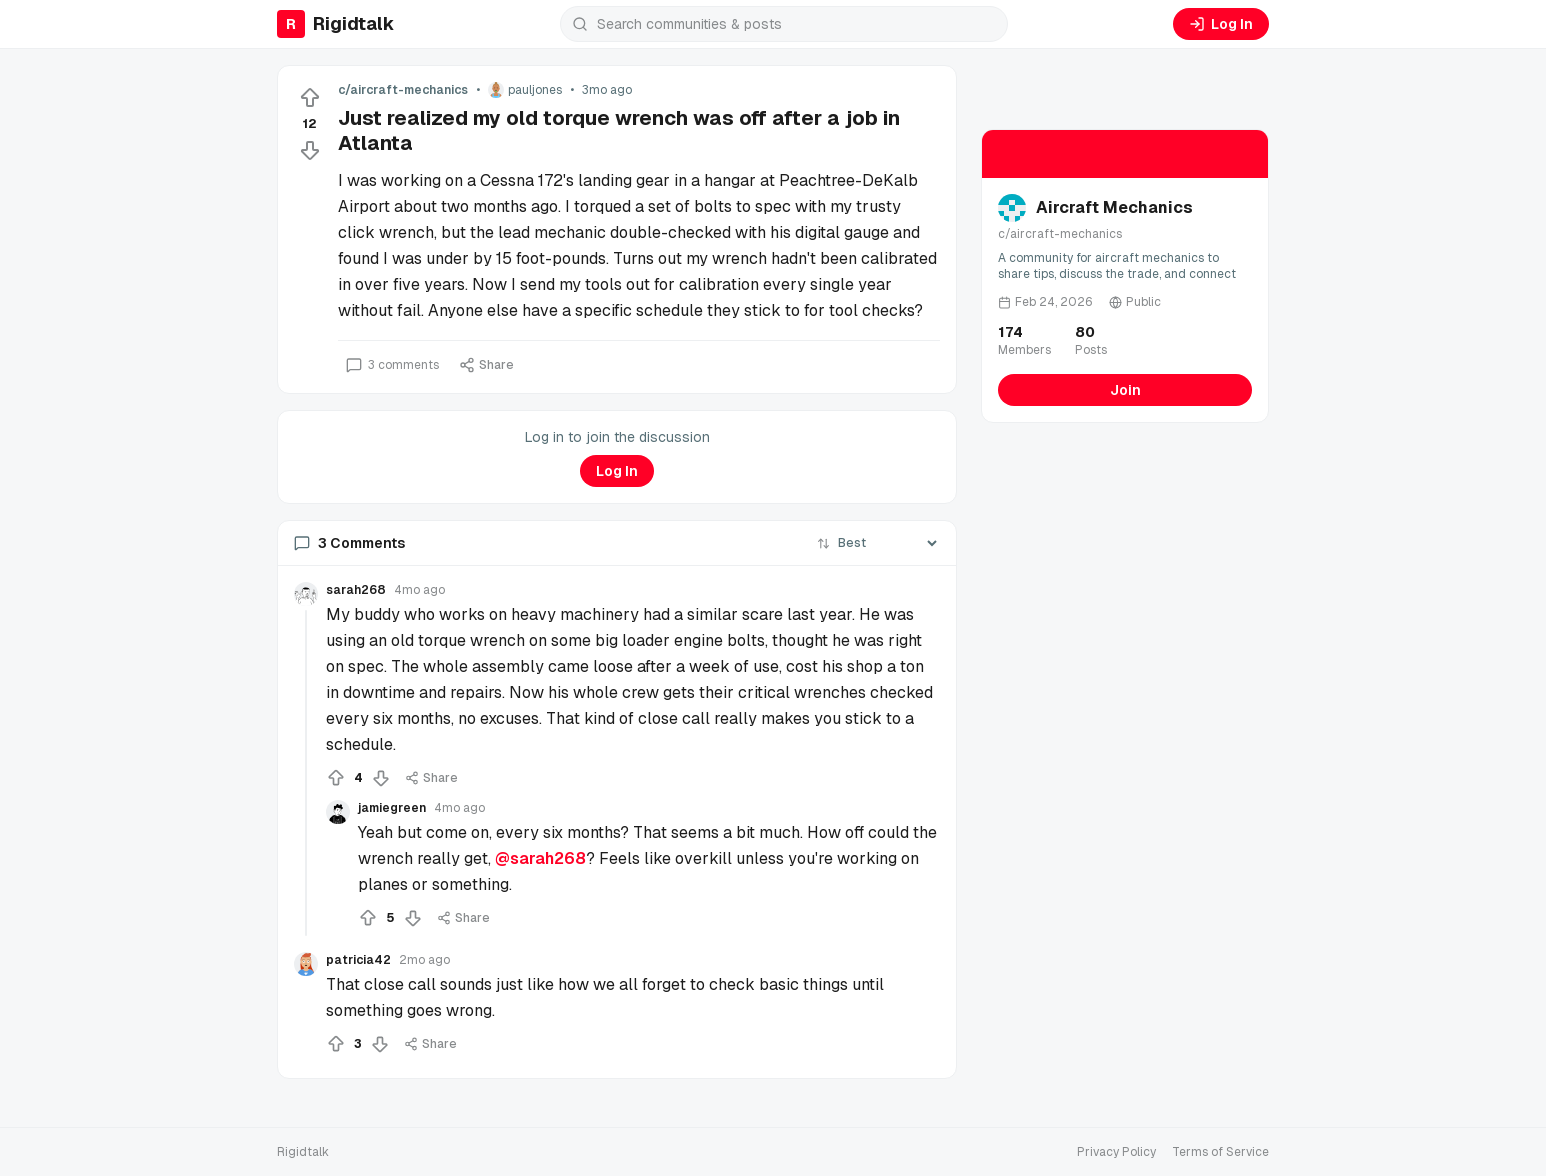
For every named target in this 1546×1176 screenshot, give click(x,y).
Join (1125, 390)
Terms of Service (1220, 1152)
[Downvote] (310, 150)
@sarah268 (540, 858)
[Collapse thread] (306, 773)
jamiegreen (392, 808)
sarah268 (356, 590)
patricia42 (358, 960)
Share (486, 365)
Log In (1221, 24)
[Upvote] (310, 98)
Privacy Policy (1116, 1152)
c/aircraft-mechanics (403, 90)
